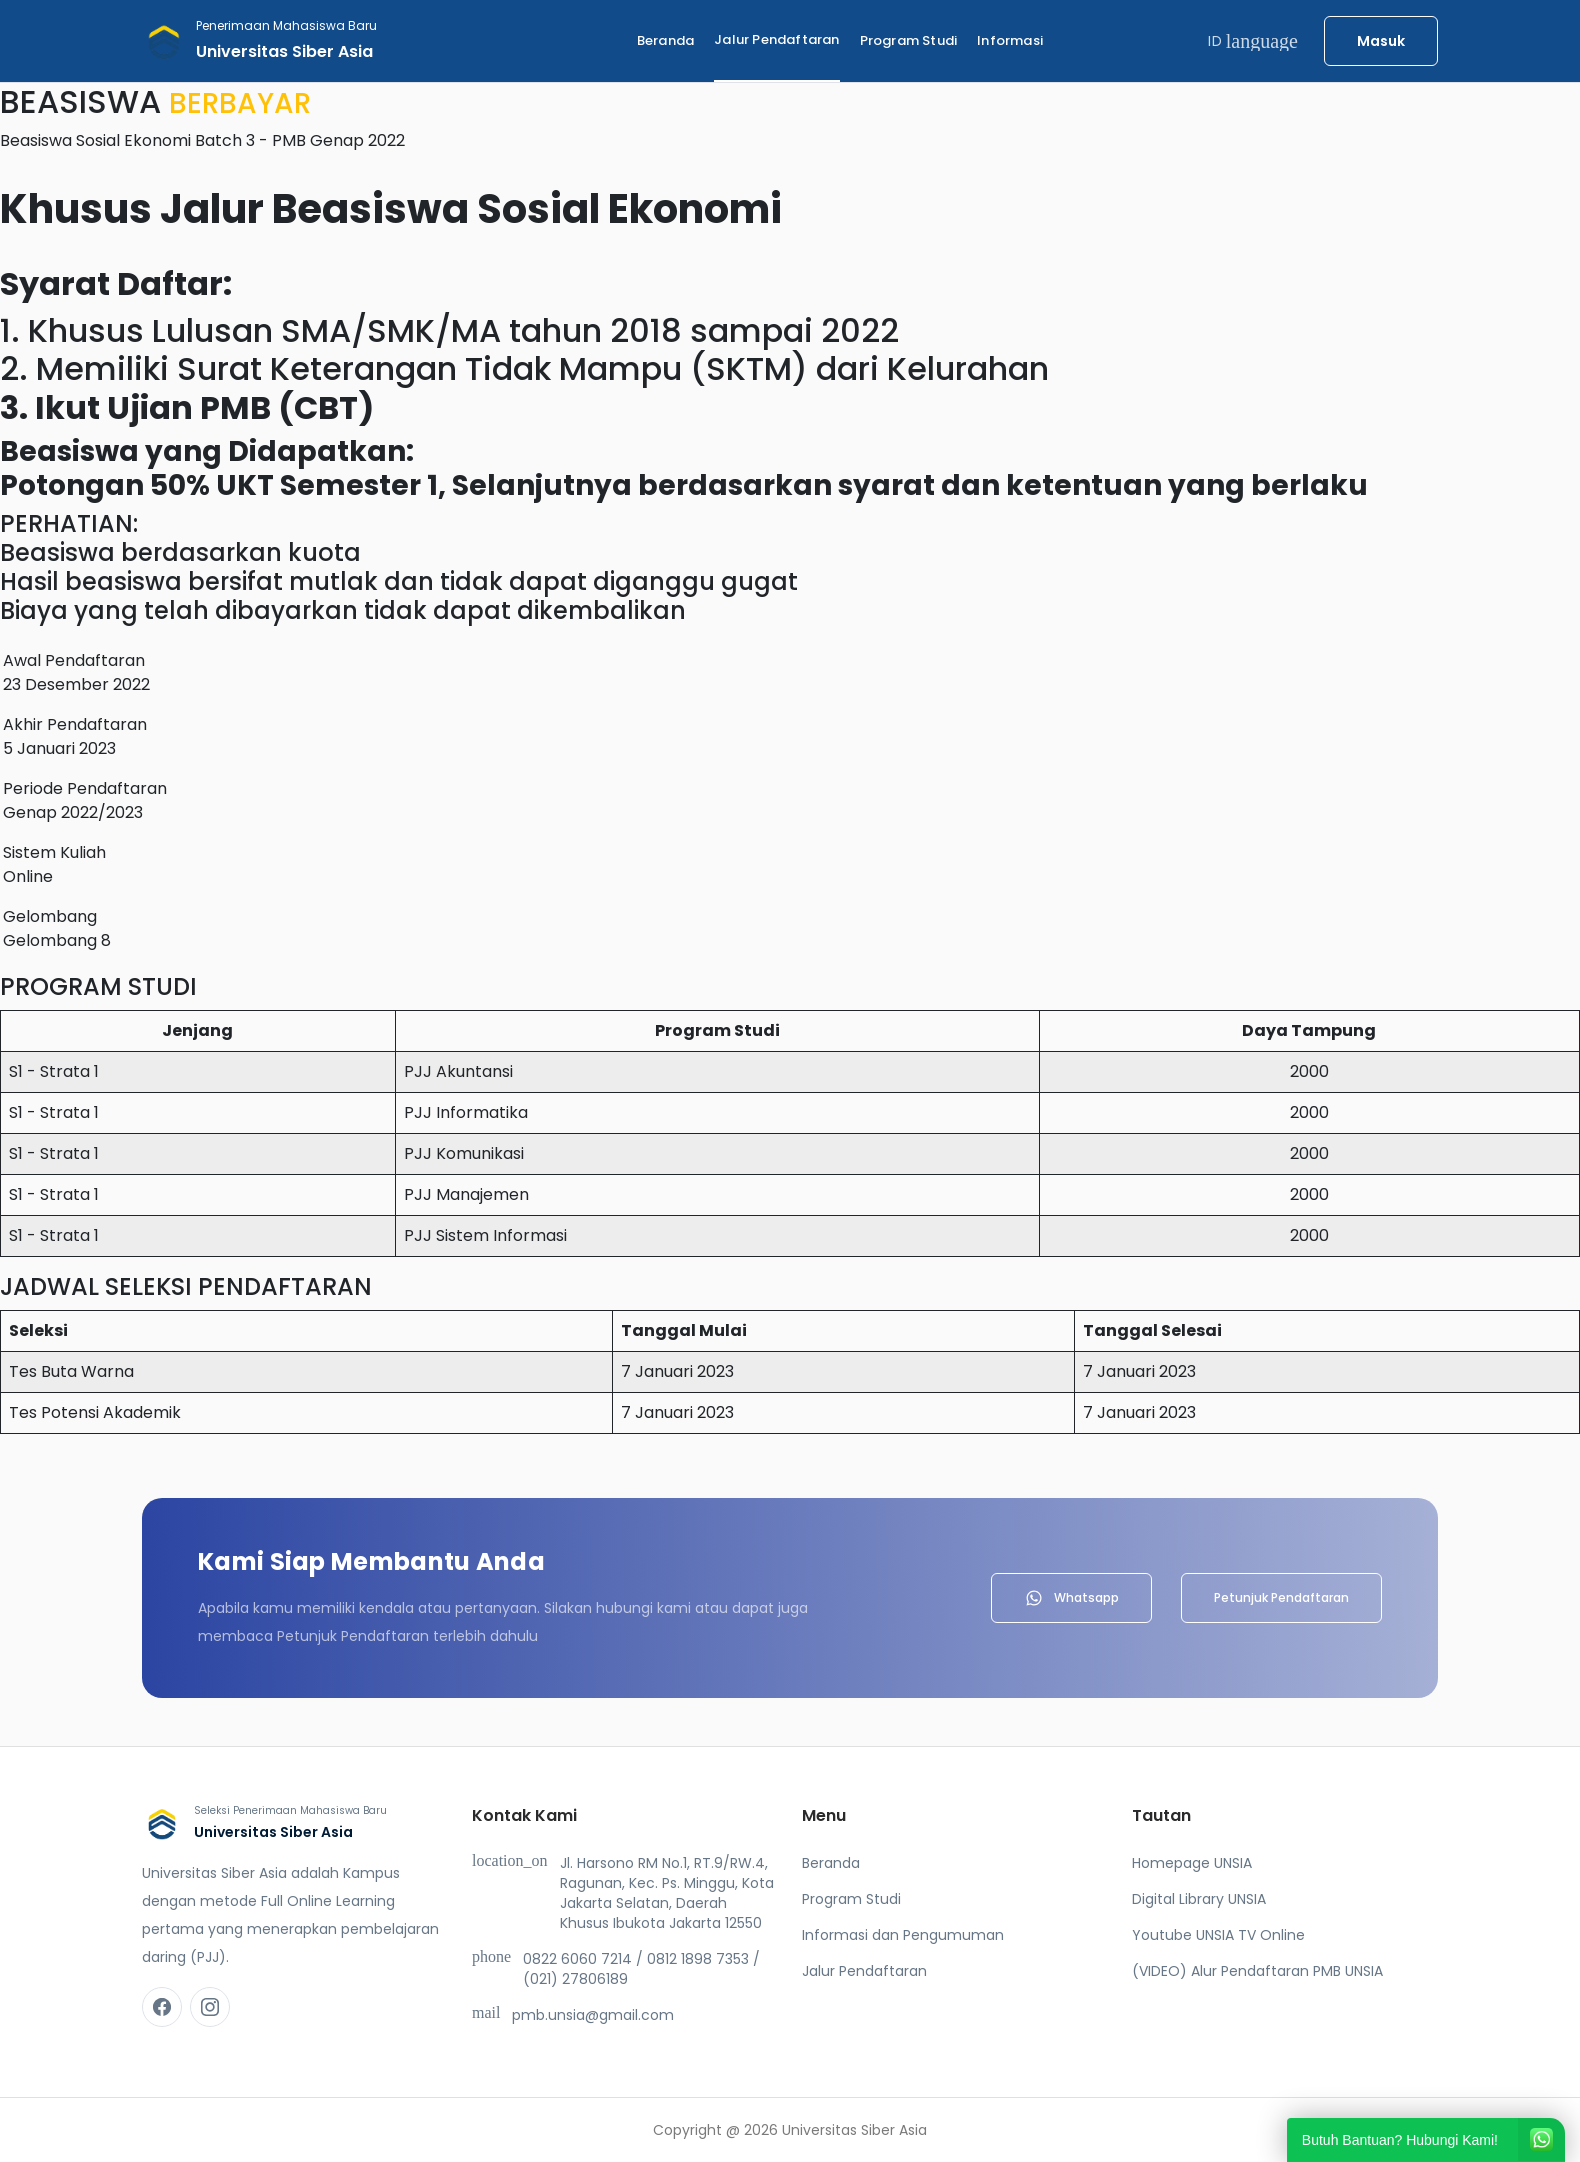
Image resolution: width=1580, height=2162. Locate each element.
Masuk (1381, 41)
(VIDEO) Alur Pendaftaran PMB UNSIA (1257, 1971)
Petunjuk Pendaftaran (1281, 1597)
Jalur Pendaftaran (776, 39)
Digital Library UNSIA (1199, 1899)
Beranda (665, 40)
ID (1253, 41)
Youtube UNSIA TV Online (1218, 1935)
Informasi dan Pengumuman (903, 1935)
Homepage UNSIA (1192, 1863)
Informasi (1010, 40)
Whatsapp (1071, 1598)
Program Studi (909, 40)
